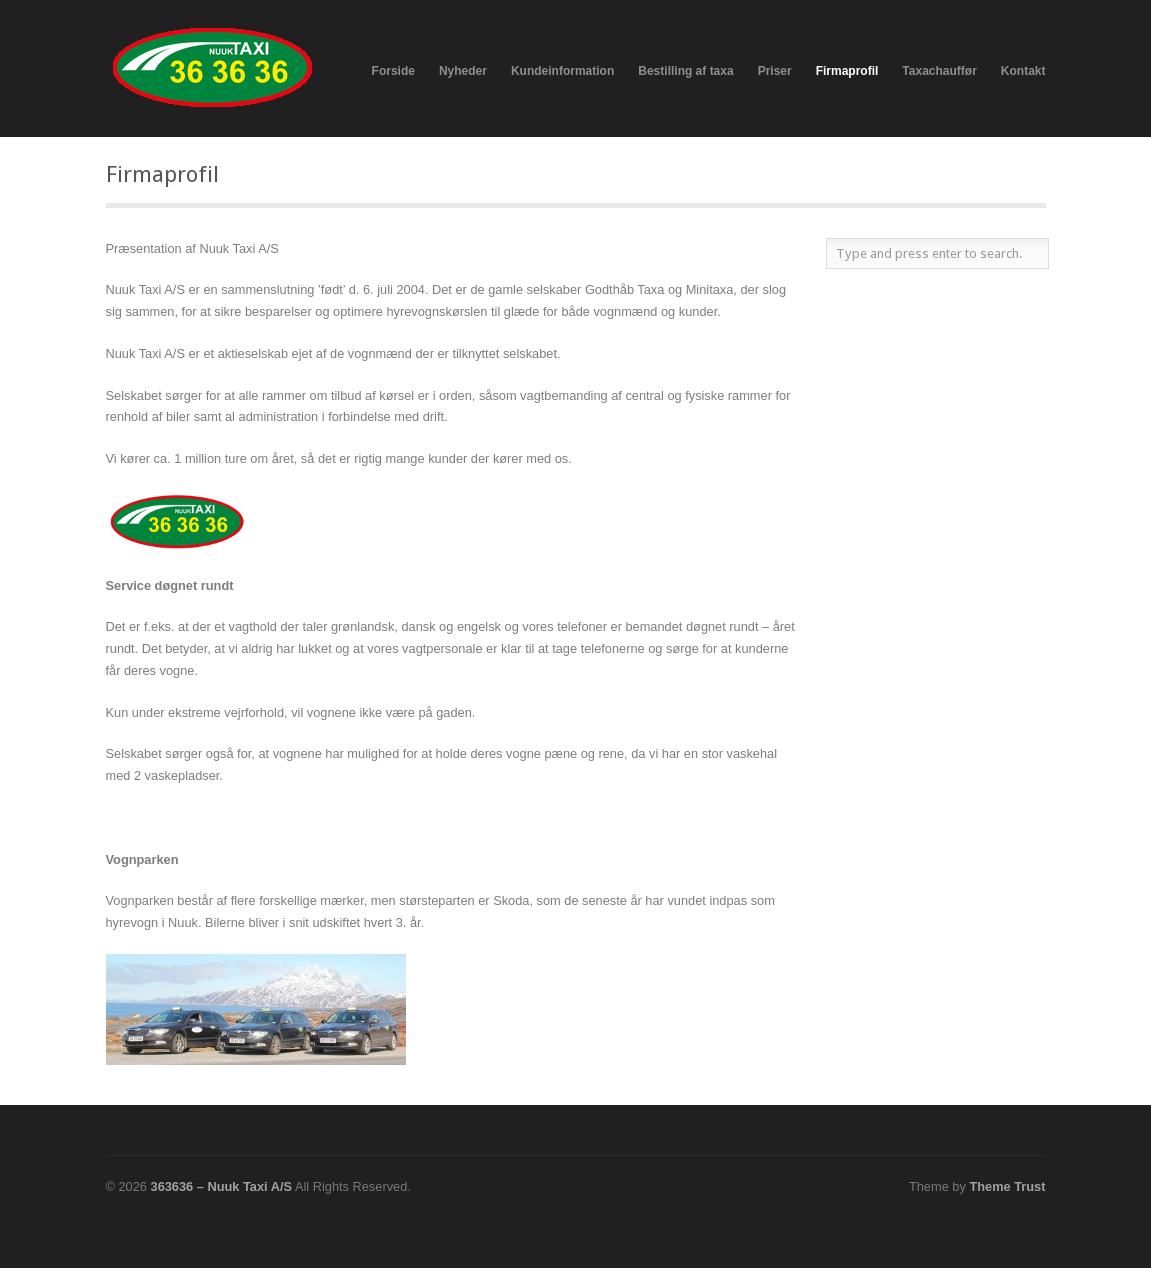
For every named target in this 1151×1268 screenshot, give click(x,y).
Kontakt (1023, 71)
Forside (393, 71)
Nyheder (463, 71)
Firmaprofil (847, 71)
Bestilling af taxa (685, 71)
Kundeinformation (562, 71)
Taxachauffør (939, 71)
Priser (775, 71)
